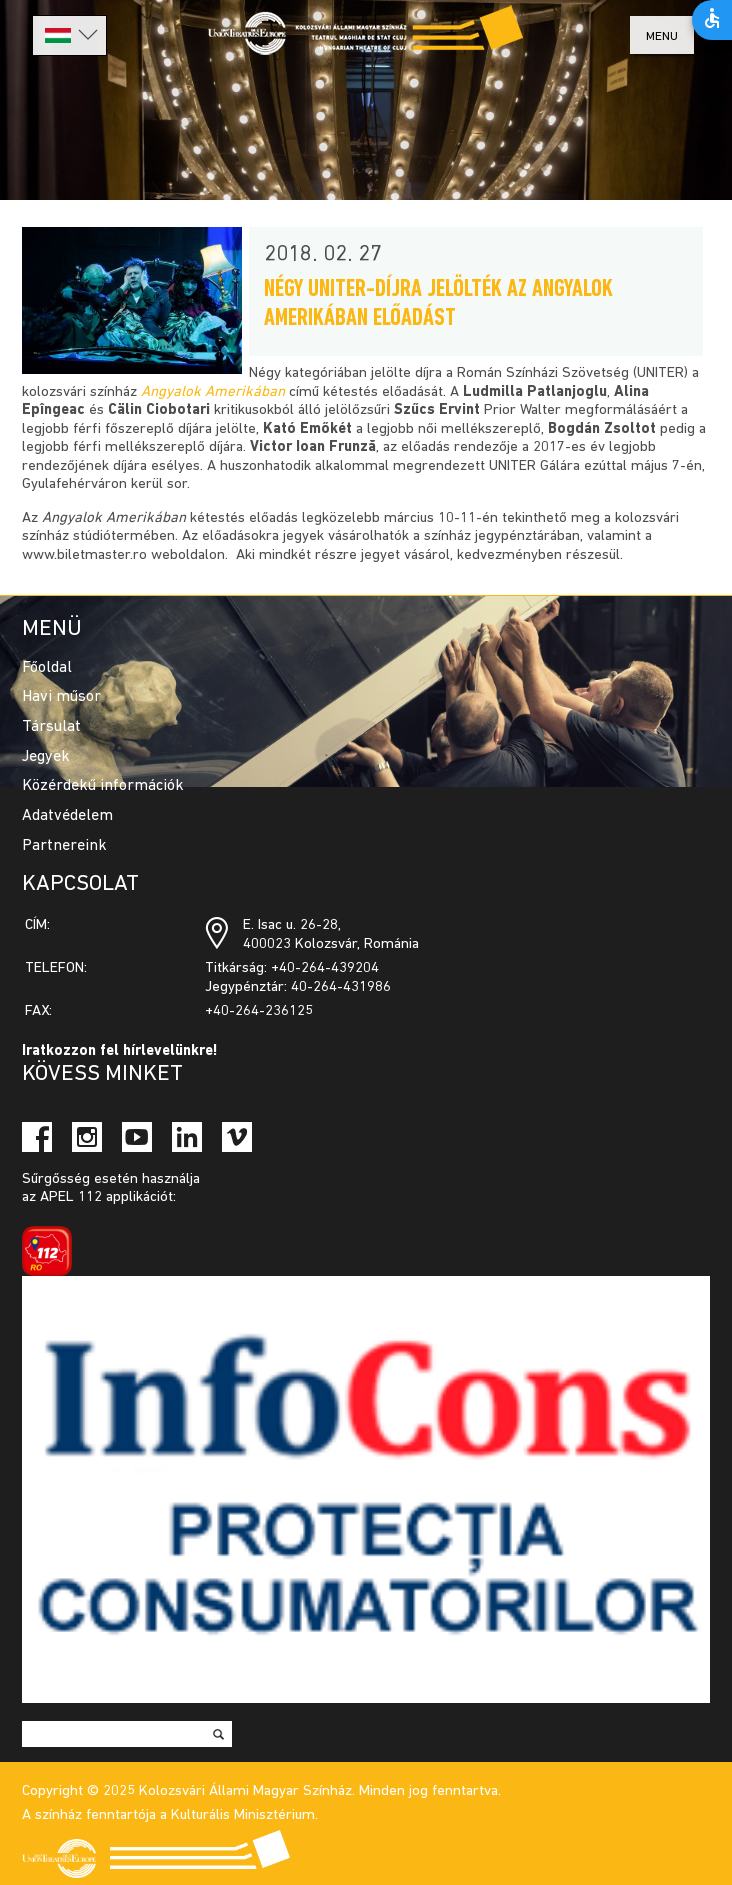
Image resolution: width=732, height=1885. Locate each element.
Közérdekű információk (103, 786)
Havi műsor (61, 697)
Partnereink (64, 846)
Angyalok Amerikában (213, 392)
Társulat (51, 727)
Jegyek (46, 757)
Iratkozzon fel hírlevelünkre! (120, 1051)
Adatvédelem (67, 816)
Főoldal (47, 668)
